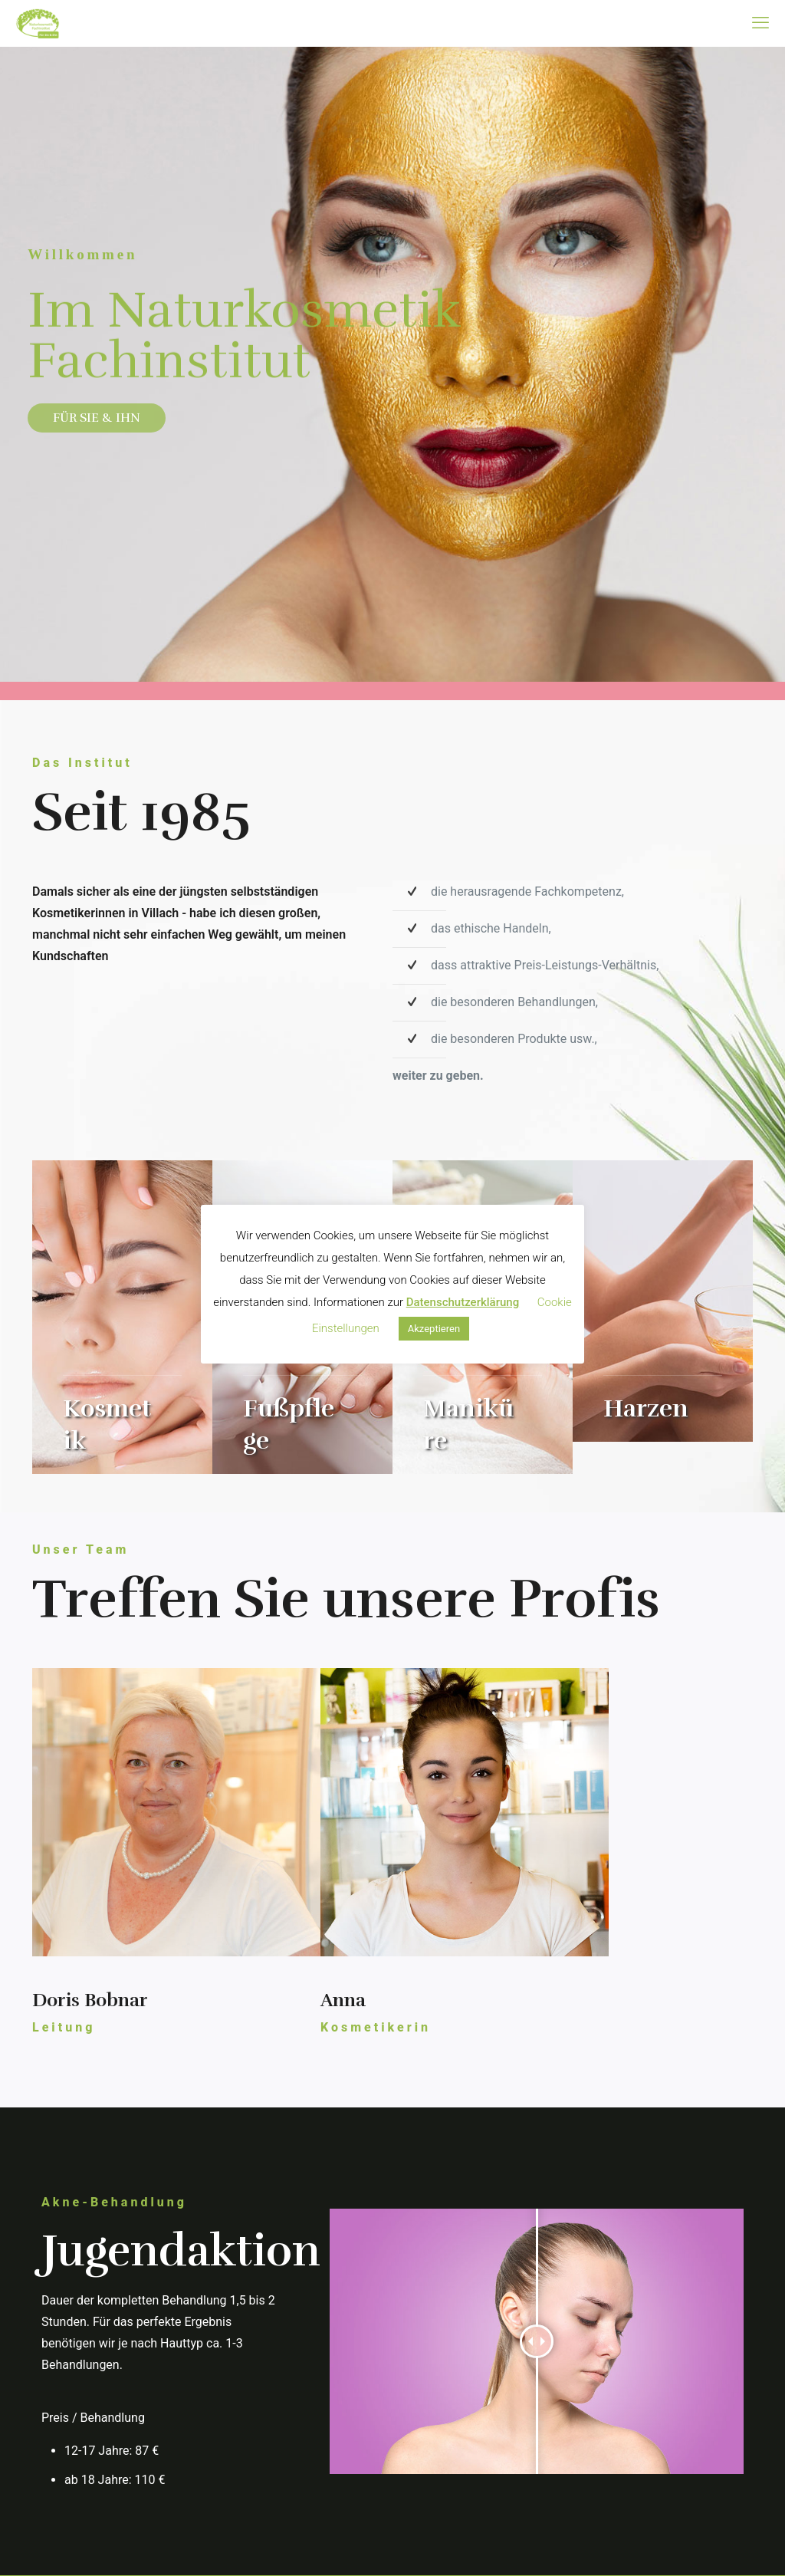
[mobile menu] (760, 23)
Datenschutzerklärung (462, 1302)
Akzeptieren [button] (434, 1328)
